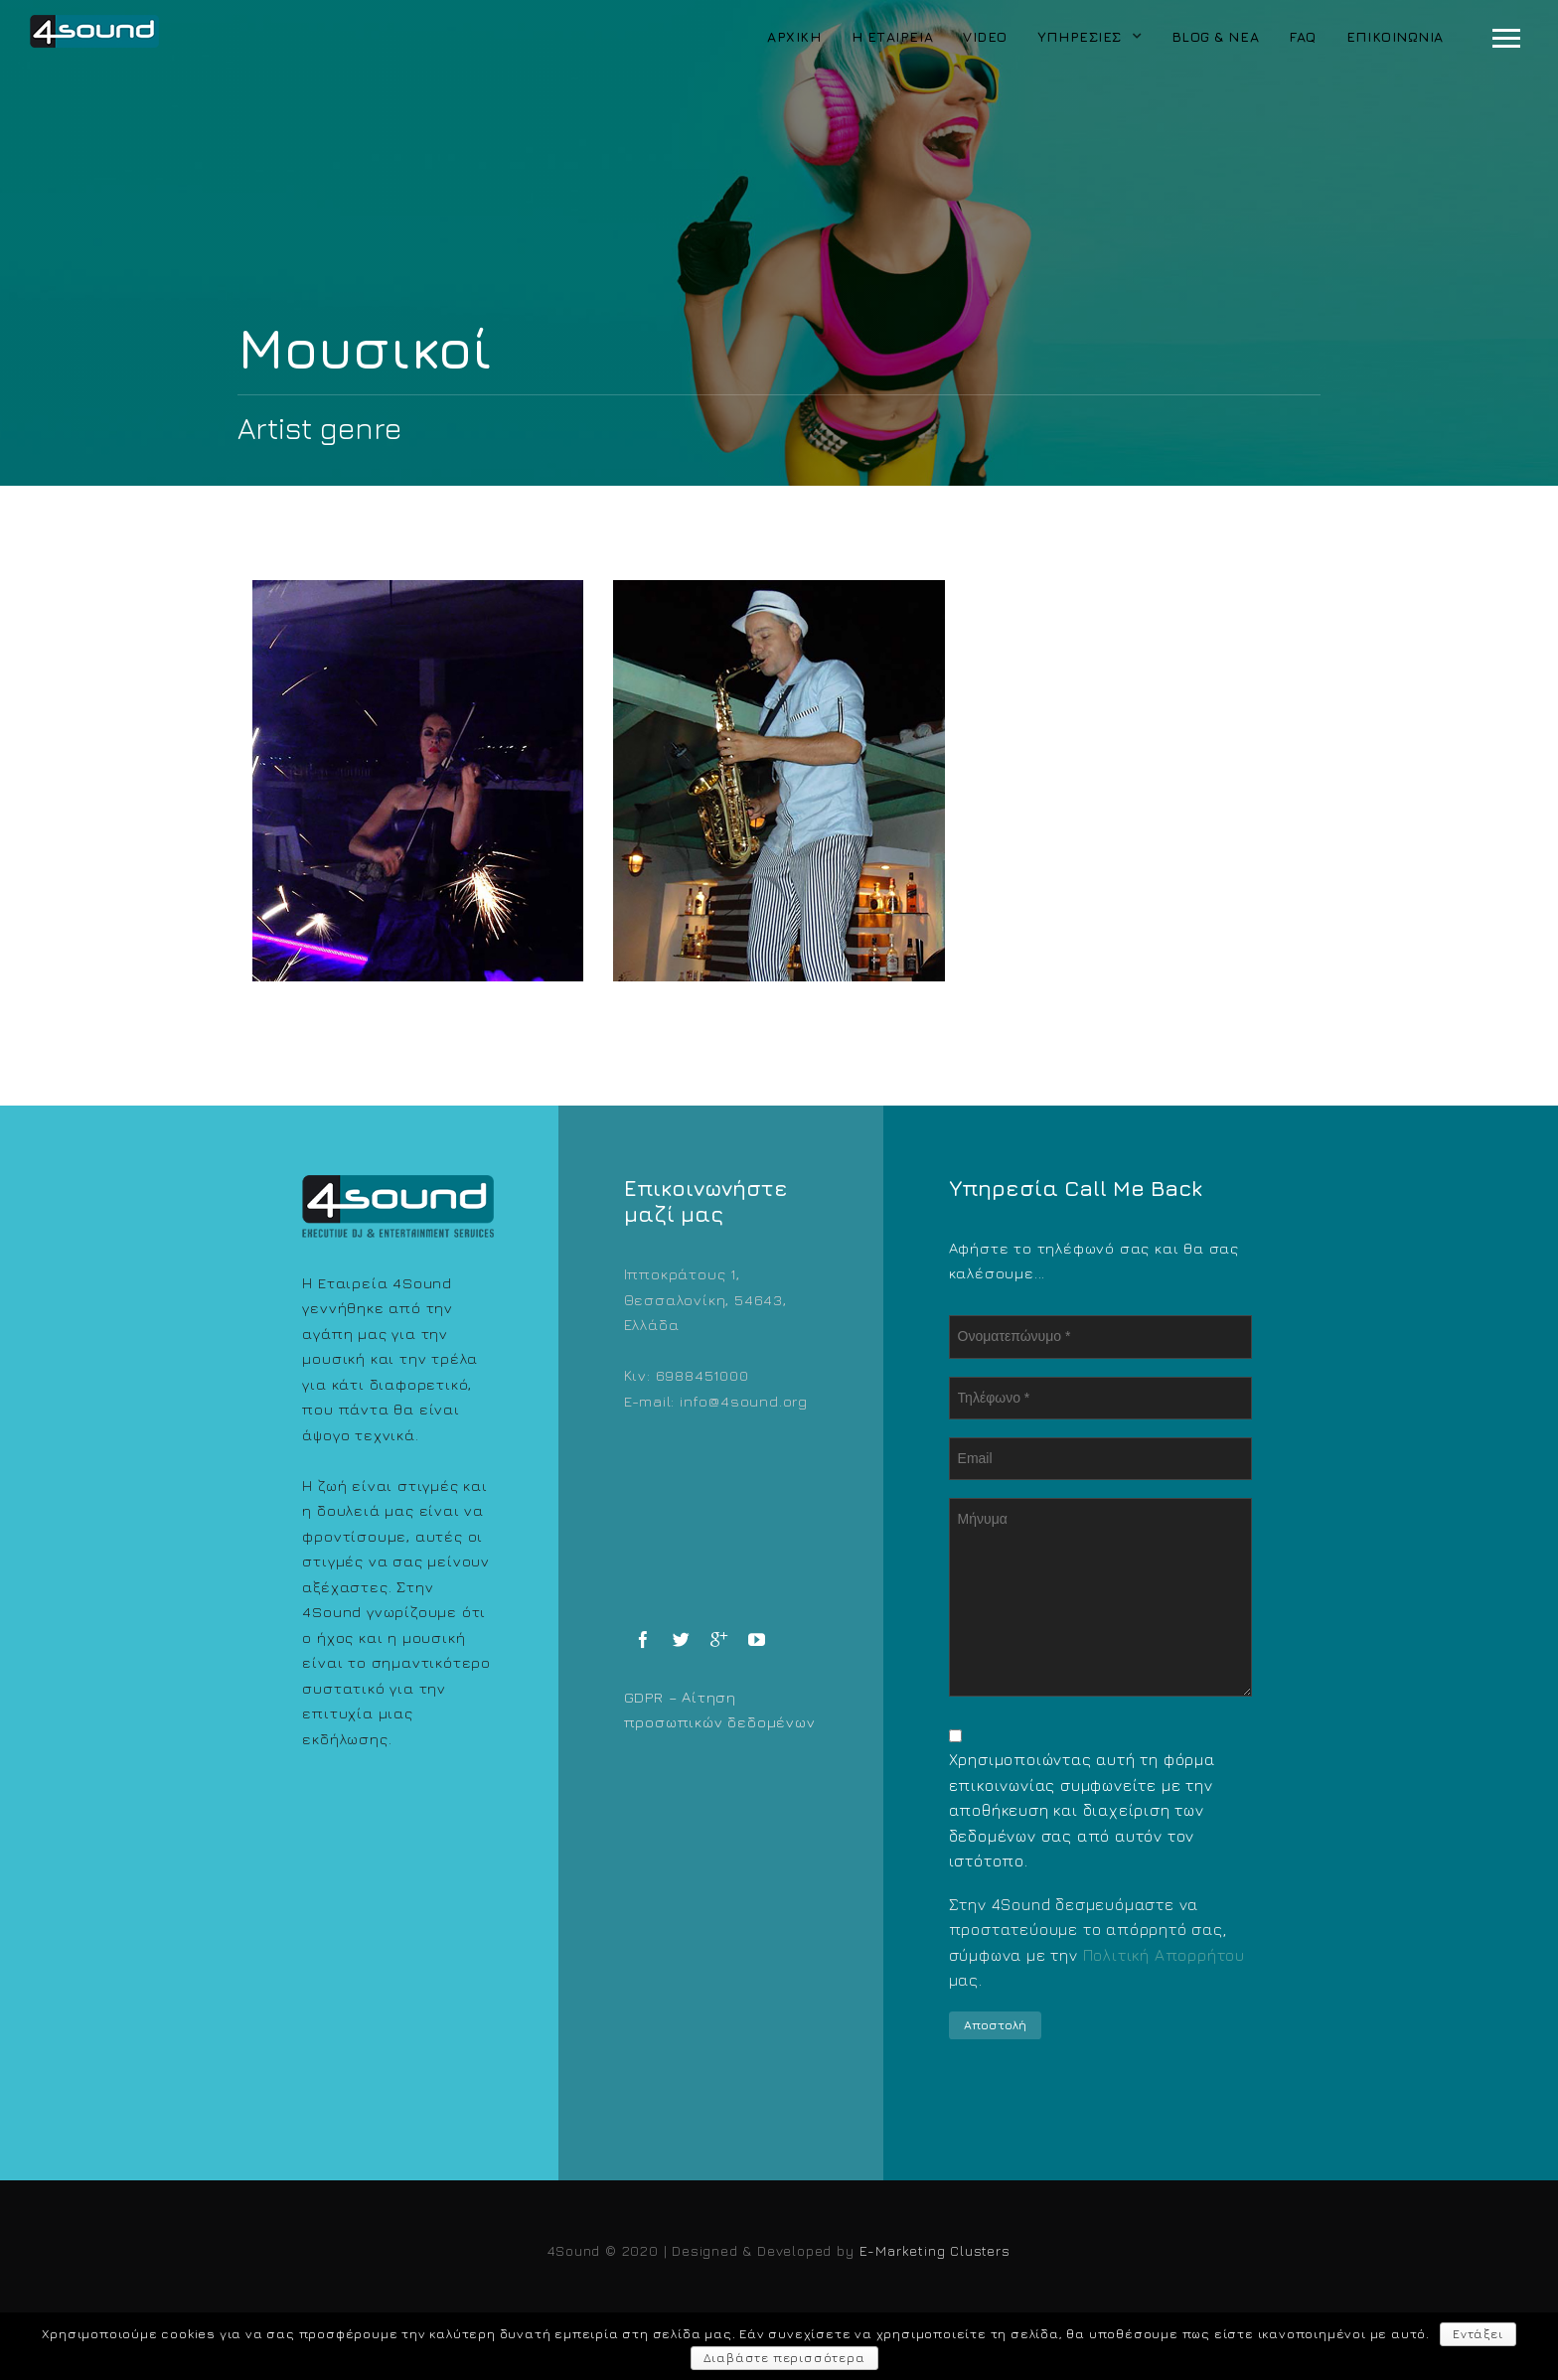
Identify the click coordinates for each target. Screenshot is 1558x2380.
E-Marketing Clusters (935, 2250)
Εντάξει (1478, 2333)
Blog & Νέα (1215, 36)
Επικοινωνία (1395, 36)
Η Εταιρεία (893, 36)
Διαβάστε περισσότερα (784, 2357)
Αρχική (794, 36)
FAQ (1303, 36)
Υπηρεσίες (1079, 36)
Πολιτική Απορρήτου (1164, 1955)
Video (985, 36)
